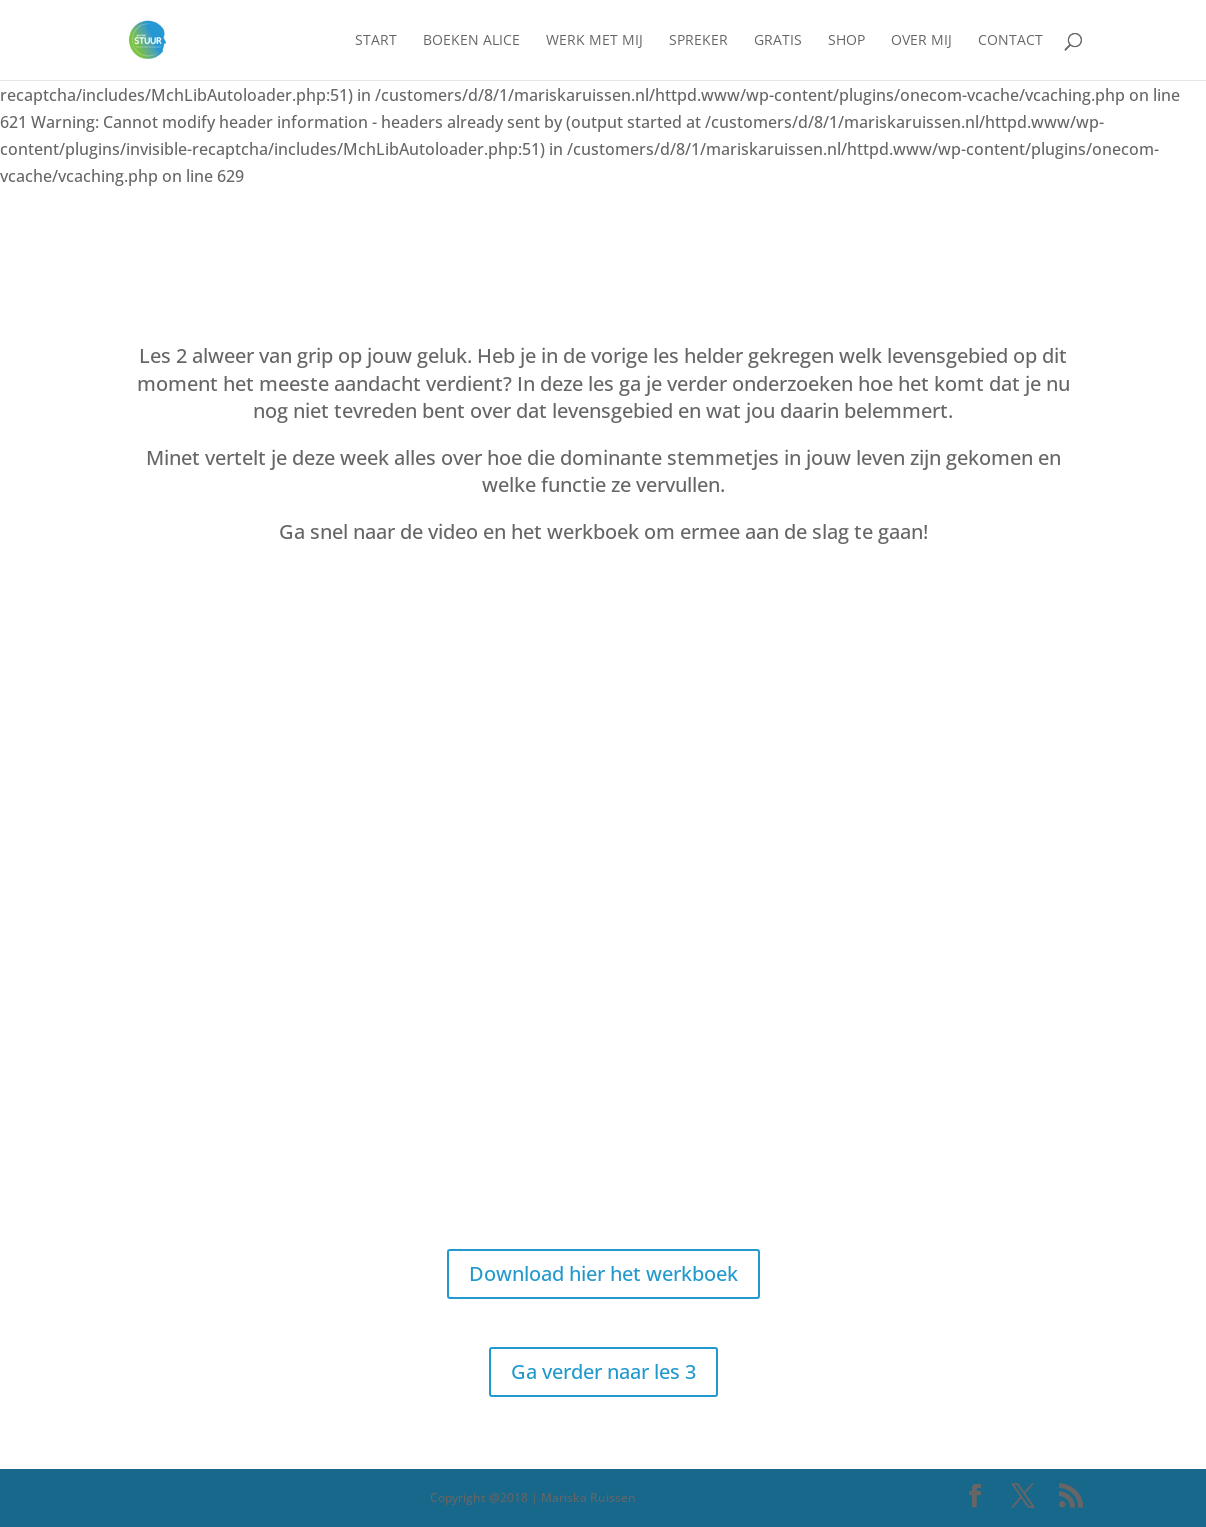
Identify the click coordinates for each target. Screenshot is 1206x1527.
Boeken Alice (471, 41)
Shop (846, 41)
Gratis (778, 41)
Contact (1010, 41)
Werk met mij (594, 41)
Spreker (698, 41)
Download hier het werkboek (603, 1273)
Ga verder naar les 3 (603, 1371)
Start (376, 41)
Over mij (921, 41)
